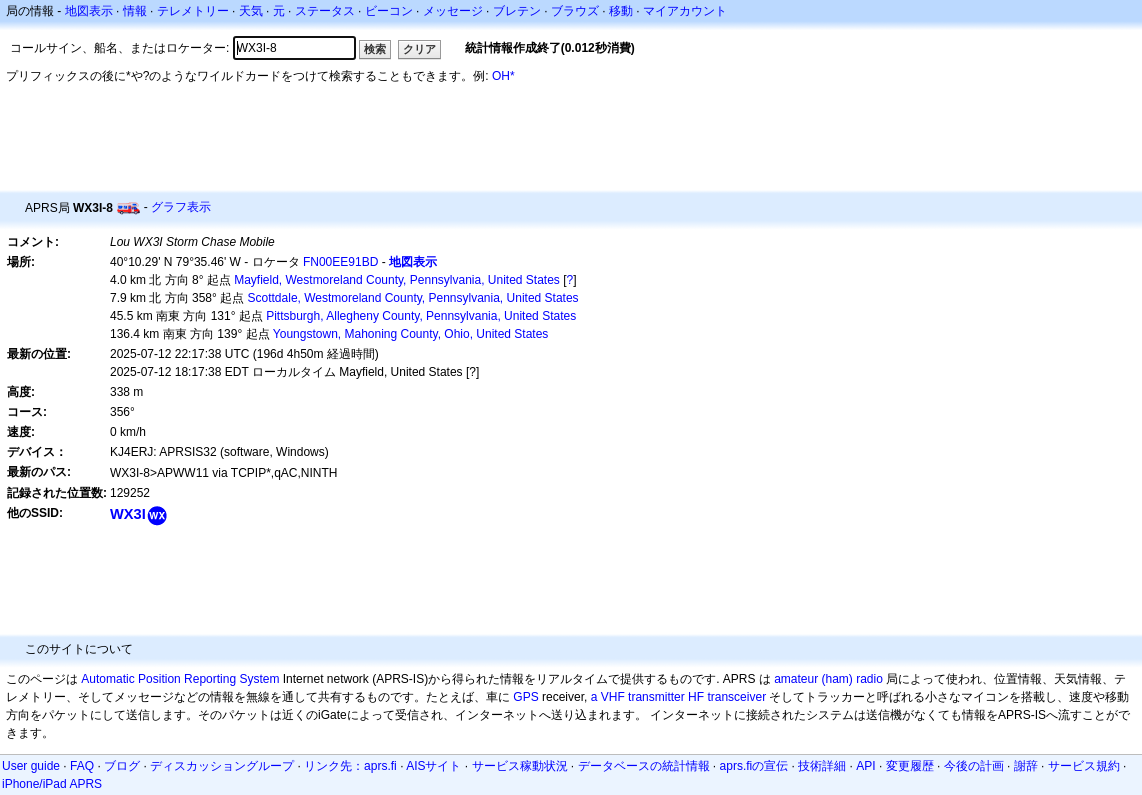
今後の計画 (974, 766)
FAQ (82, 766)
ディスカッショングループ (222, 766)
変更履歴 (910, 766)
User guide (31, 766)
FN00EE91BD (340, 262)
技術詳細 (822, 766)
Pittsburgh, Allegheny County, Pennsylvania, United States (421, 316)
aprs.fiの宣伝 (754, 766)
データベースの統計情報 (644, 766)
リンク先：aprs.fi (350, 766)
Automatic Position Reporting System (180, 679)
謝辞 (1026, 766)
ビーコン (389, 11)
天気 (251, 11)
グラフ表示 (181, 207)
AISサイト (433, 766)
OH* (503, 76)
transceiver (736, 697)
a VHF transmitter (638, 697)
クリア (419, 49)
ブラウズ (575, 11)
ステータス (325, 11)
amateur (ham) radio (828, 679)
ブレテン (517, 11)
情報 (135, 11)
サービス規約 (1084, 766)
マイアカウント (685, 11)
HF (696, 697)
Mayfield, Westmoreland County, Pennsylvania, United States (397, 280)
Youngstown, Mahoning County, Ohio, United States (411, 334)
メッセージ (453, 11)
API (865, 766)
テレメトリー (193, 11)
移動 (621, 11)
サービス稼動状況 (520, 766)
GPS (525, 697)
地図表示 (89, 11)
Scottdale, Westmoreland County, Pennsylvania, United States (413, 298)
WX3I (128, 514)
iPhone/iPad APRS (52, 784)
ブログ (122, 766)
